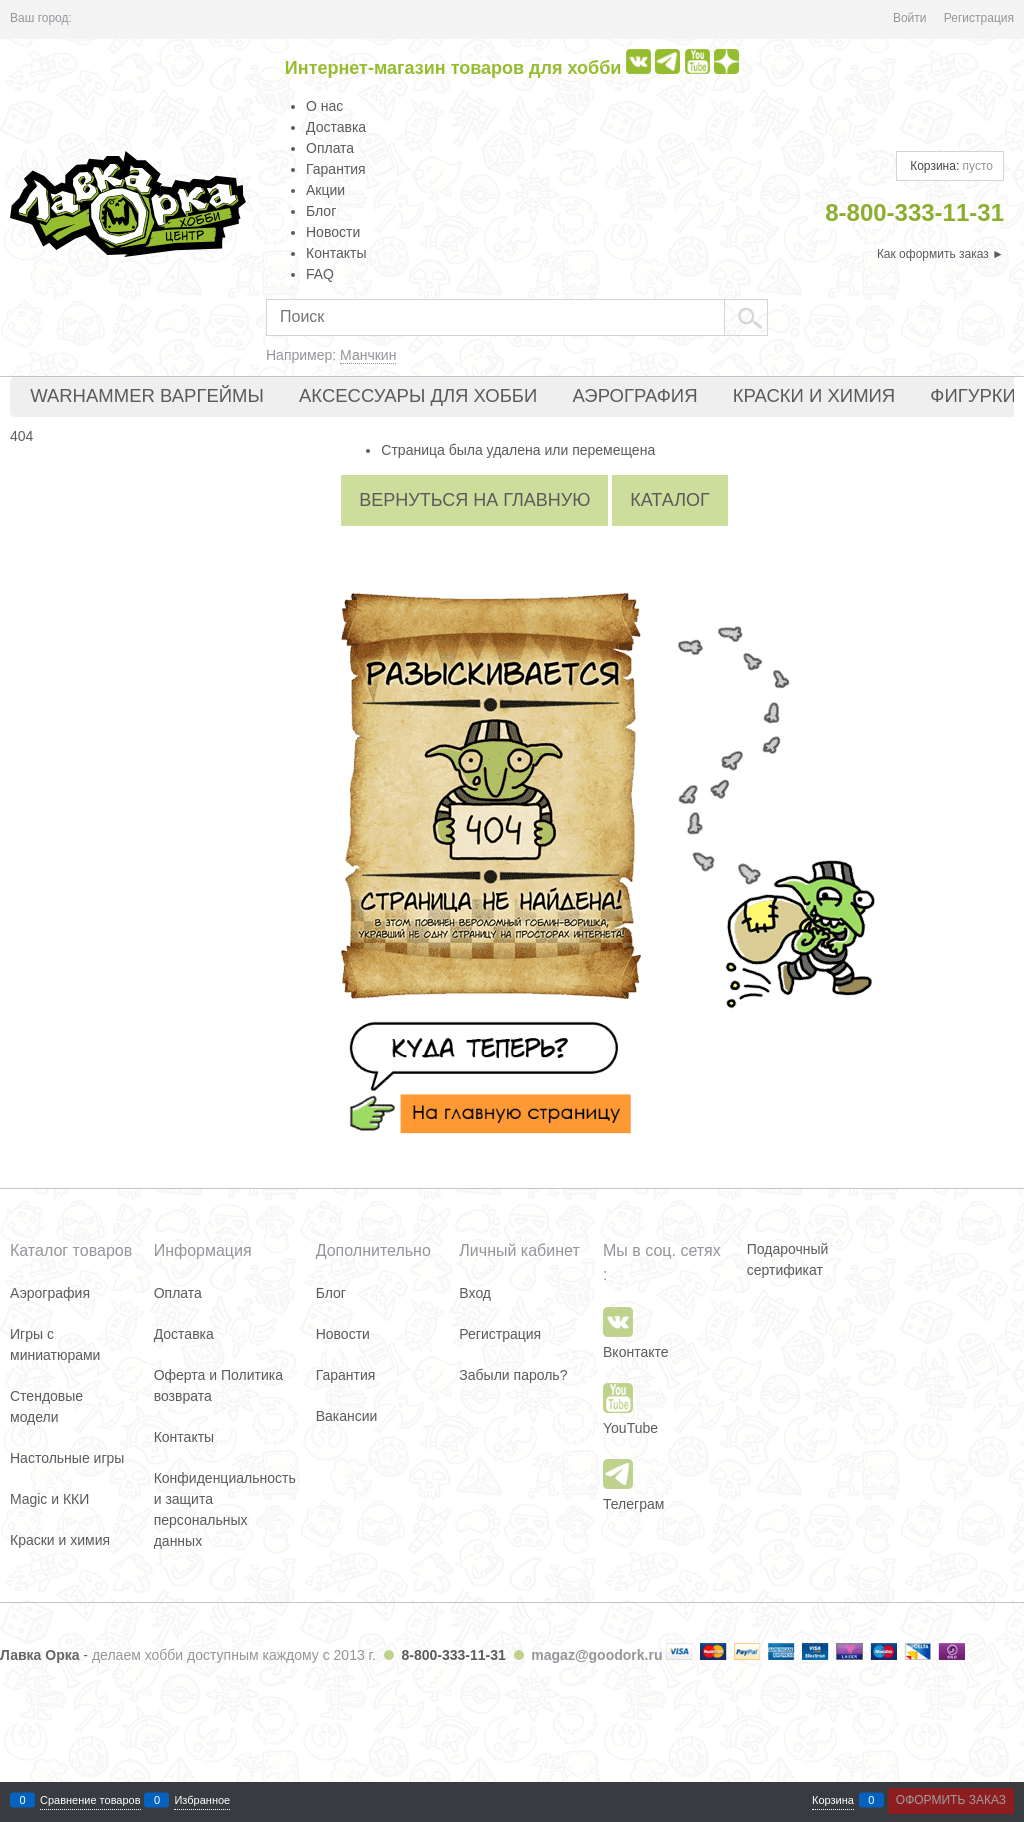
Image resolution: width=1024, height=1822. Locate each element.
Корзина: (950, 166)
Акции (325, 190)
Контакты (336, 253)
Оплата (330, 148)
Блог (321, 211)
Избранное (202, 1800)
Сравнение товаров (90, 1800)
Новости (333, 232)
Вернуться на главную (474, 500)
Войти (910, 18)
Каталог (669, 500)
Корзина (833, 1800)
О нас (324, 106)
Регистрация (979, 18)
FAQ (320, 274)
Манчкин (368, 355)
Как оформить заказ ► (940, 254)
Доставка (336, 127)
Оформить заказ (951, 1800)
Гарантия (336, 169)
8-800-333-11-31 (453, 1655)
